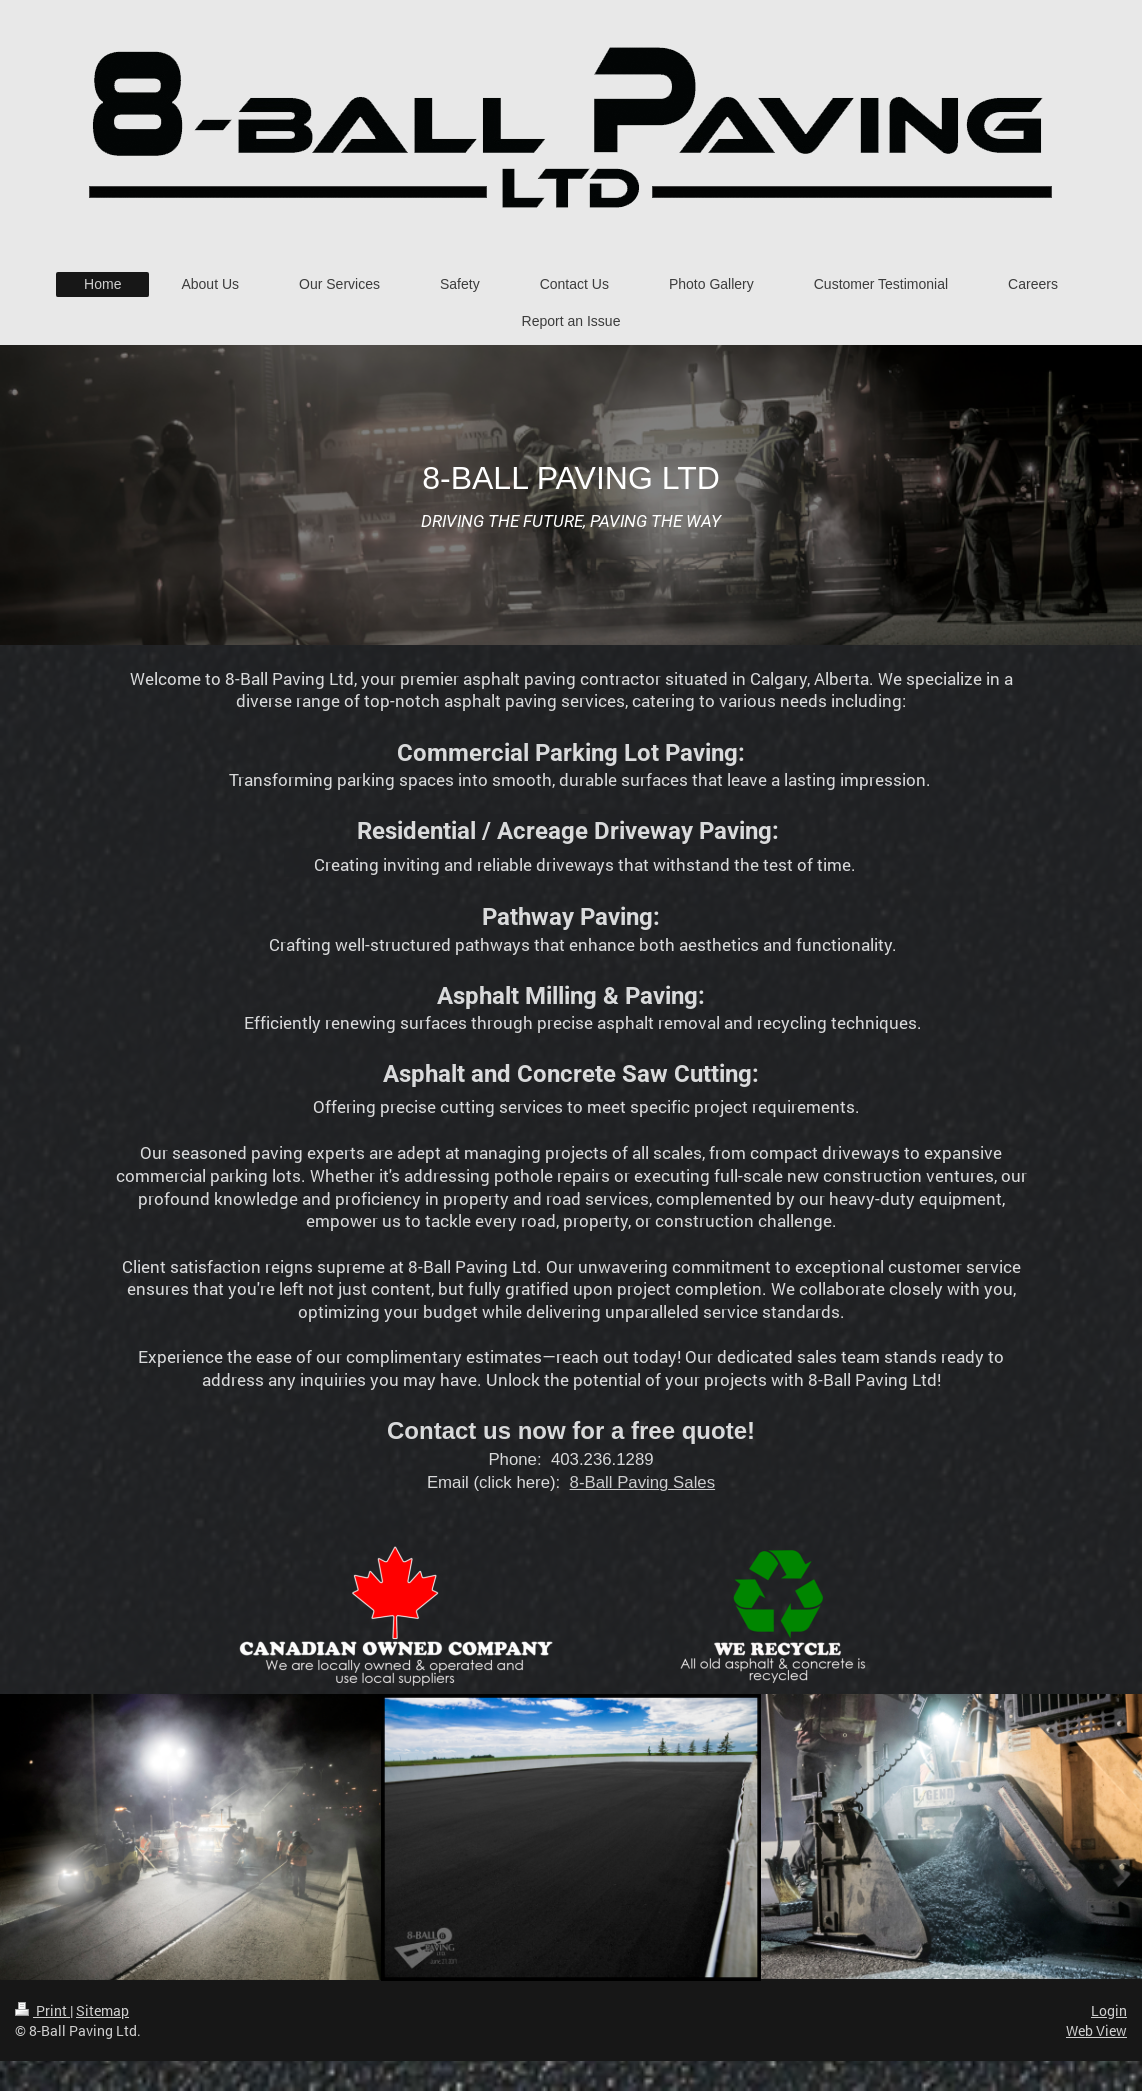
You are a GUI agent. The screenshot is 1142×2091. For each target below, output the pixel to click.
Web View (1096, 2030)
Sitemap (102, 2010)
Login (1109, 2010)
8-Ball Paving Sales (643, 1482)
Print (42, 2010)
